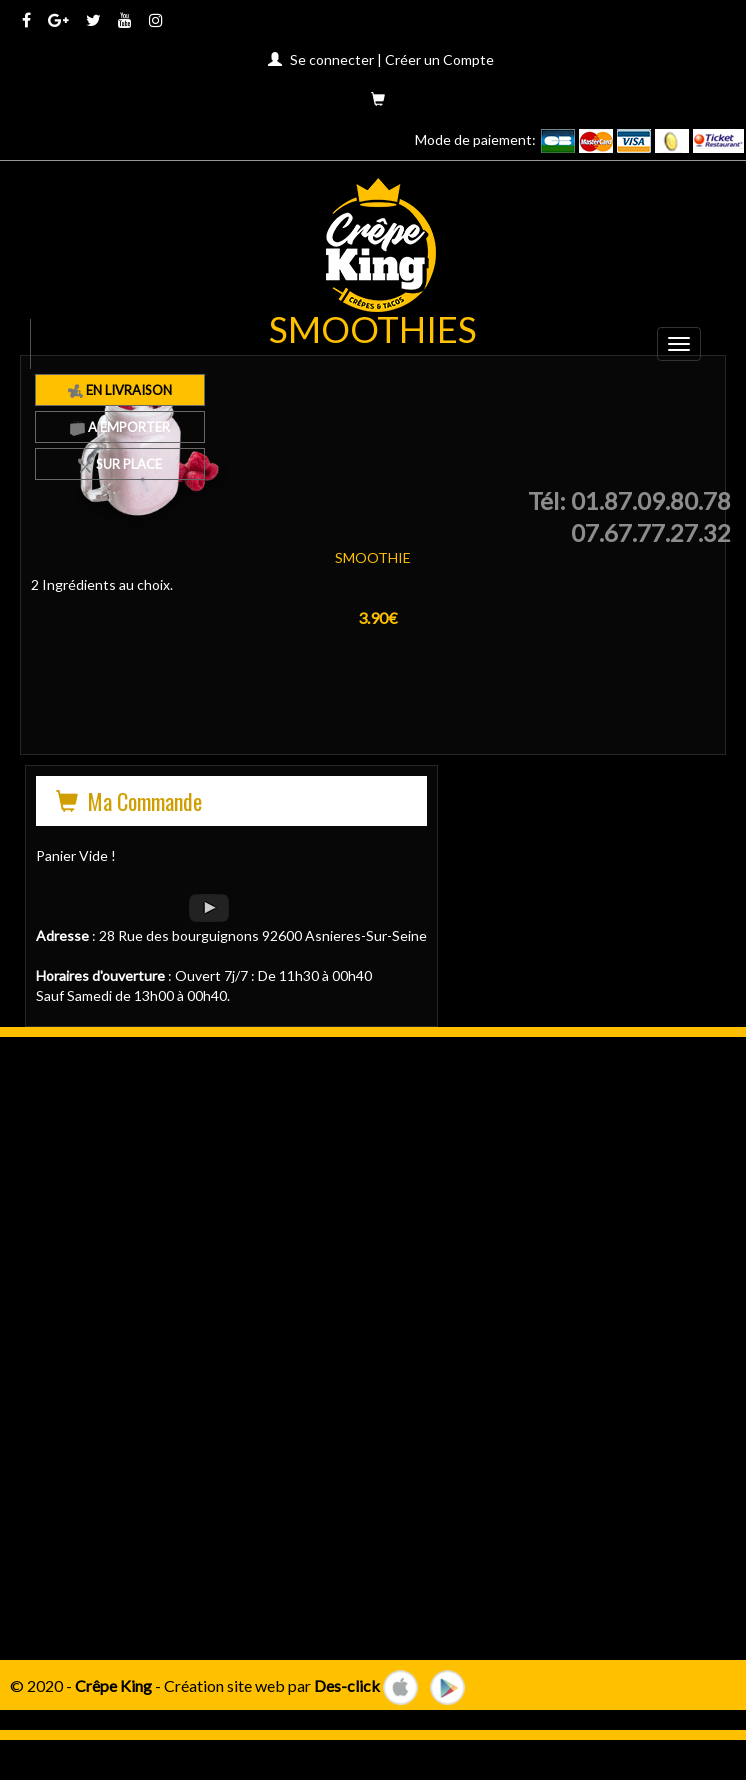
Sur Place (120, 464)
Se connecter (332, 59)
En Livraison (120, 390)
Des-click (347, 1684)
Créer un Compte (439, 59)
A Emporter (120, 427)
